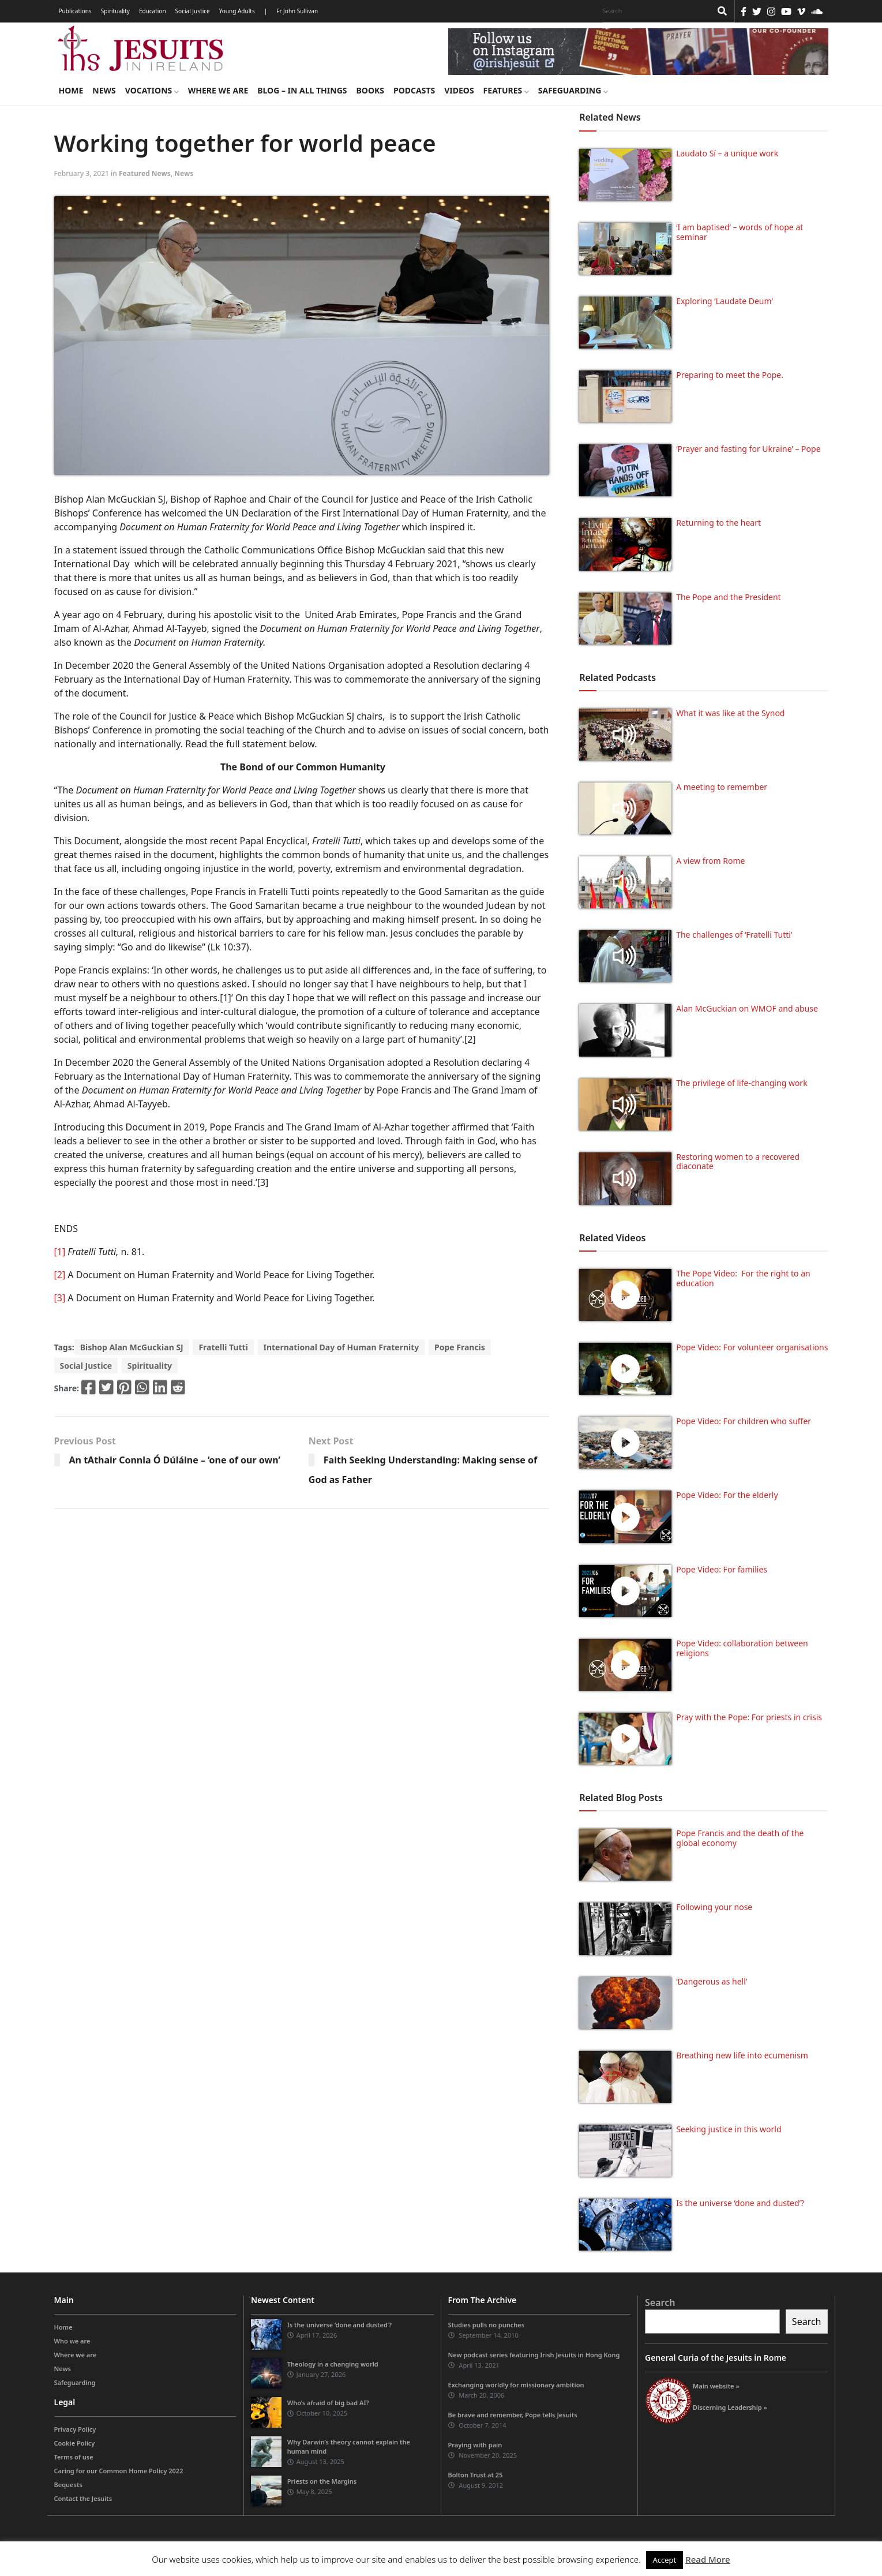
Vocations (152, 90)
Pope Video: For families (721, 1569)
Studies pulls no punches (486, 2324)
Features (506, 90)
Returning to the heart (718, 522)
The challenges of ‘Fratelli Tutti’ (734, 934)
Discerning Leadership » (730, 2407)
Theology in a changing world (332, 2364)
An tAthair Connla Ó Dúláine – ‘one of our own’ (174, 1460)
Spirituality (115, 11)
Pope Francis (459, 1347)
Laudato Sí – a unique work (727, 153)
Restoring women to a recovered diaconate (738, 1161)
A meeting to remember (721, 786)
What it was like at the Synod (730, 712)
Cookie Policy (74, 2443)
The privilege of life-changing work (741, 1082)
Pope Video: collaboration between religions (742, 1648)
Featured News (145, 173)
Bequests (68, 2484)
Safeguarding (573, 90)
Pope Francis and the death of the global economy (740, 1838)
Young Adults (237, 11)
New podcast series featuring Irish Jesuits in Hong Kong (534, 2354)
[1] (60, 1251)
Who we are (72, 2341)
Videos (459, 90)
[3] (60, 1297)
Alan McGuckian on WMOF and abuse (747, 1008)
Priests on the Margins (321, 2481)
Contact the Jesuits (83, 2498)
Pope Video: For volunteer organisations (752, 1347)
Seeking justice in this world (728, 2129)
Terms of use (73, 2457)
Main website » (716, 2386)
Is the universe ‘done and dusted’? (740, 2202)
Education (152, 11)
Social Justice (192, 11)
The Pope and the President (728, 596)
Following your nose (714, 1906)
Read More (707, 2559)
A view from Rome (710, 860)
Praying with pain (475, 2444)
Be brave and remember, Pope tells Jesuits (512, 2414)
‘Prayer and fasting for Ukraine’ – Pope (748, 448)
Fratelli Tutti (222, 1347)
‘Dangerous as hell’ (711, 1981)
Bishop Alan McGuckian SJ (131, 1347)
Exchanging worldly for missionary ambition (516, 2384)
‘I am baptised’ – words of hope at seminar (739, 232)
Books (370, 90)
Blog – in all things (302, 90)
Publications (75, 11)
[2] (60, 1274)
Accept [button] (665, 2560)
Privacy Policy (75, 2429)
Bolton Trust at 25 (475, 2474)
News (103, 90)
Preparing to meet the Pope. (729, 374)
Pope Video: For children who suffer (743, 1421)
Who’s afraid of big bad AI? (328, 2402)
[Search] (654, 11)
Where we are (218, 90)
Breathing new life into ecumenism (742, 2055)
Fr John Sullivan (297, 11)
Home (71, 90)
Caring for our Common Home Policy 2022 (118, 2470)
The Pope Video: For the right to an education (743, 1278)
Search (660, 2302)
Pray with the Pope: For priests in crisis (749, 1717)
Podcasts (414, 90)
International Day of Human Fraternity (341, 1347)
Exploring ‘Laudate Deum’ (724, 300)
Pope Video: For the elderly (727, 1494)
